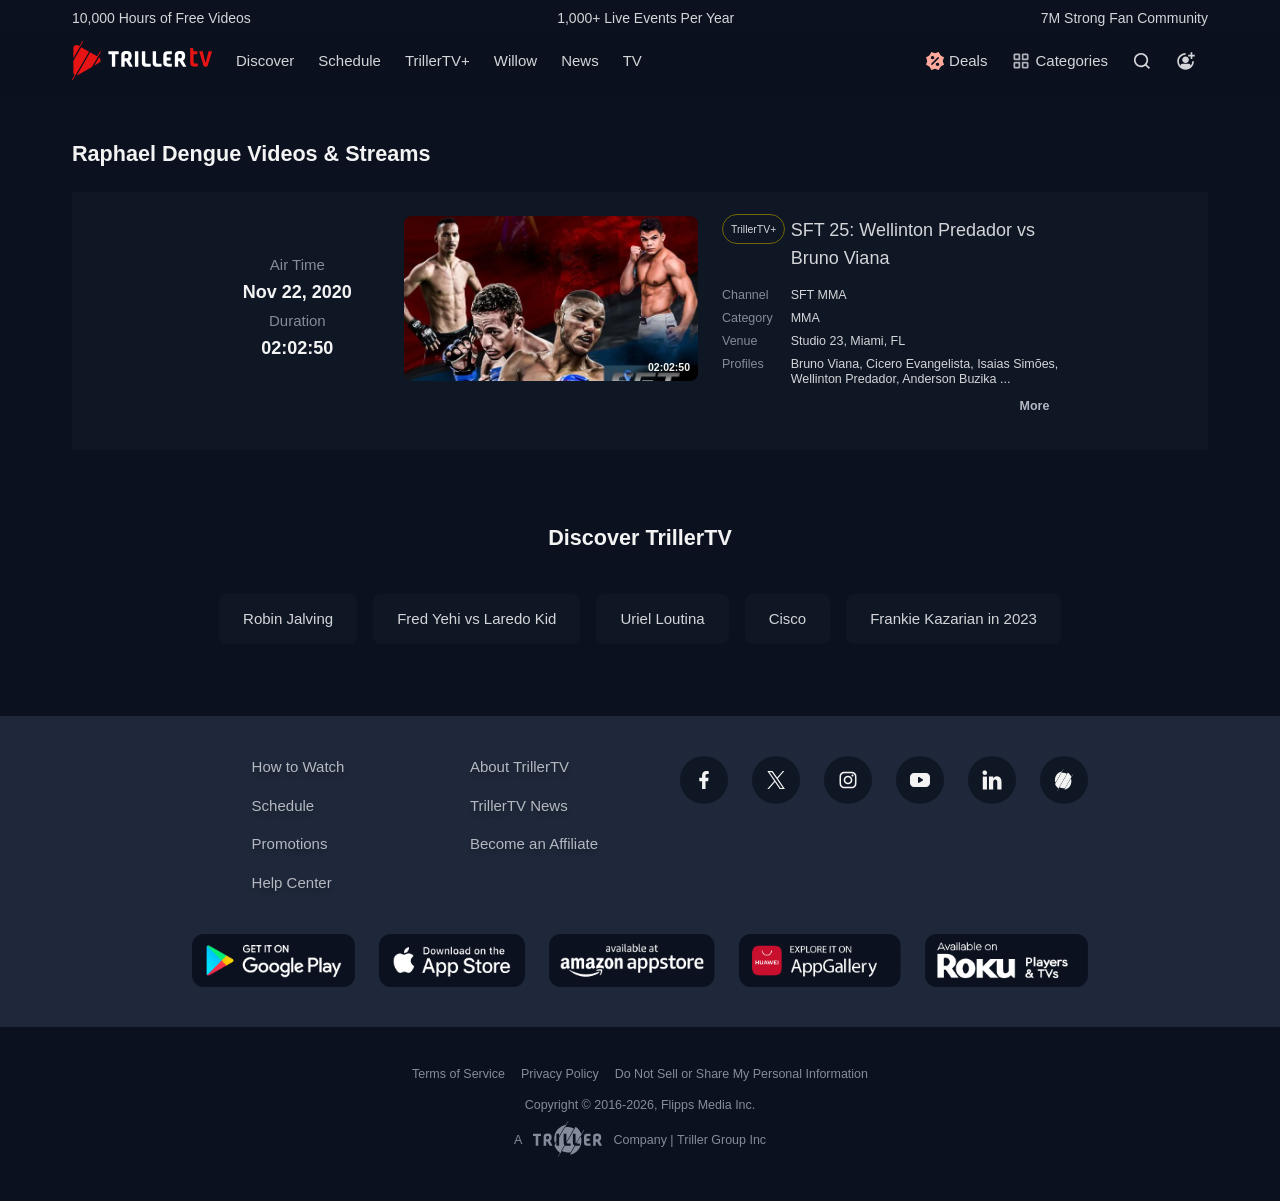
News (580, 60)
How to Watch (298, 766)
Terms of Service (458, 1074)
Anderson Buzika (949, 379)
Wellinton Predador (843, 379)
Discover (265, 60)
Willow (515, 60)
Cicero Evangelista (918, 364)
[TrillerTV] (142, 60)
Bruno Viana (825, 364)
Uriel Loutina (662, 618)
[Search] (1142, 61)
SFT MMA (819, 295)
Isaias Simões (1016, 364)
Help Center (292, 882)
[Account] (1186, 61)
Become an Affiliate (534, 843)
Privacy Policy (560, 1074)
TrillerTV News (519, 805)
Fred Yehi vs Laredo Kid (476, 618)
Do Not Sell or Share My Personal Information (741, 1074)
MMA (805, 318)
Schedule (349, 60)
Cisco (788, 618)
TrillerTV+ (437, 60)
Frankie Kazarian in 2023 (953, 618)
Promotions (290, 843)
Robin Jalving (288, 618)
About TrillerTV (519, 766)
